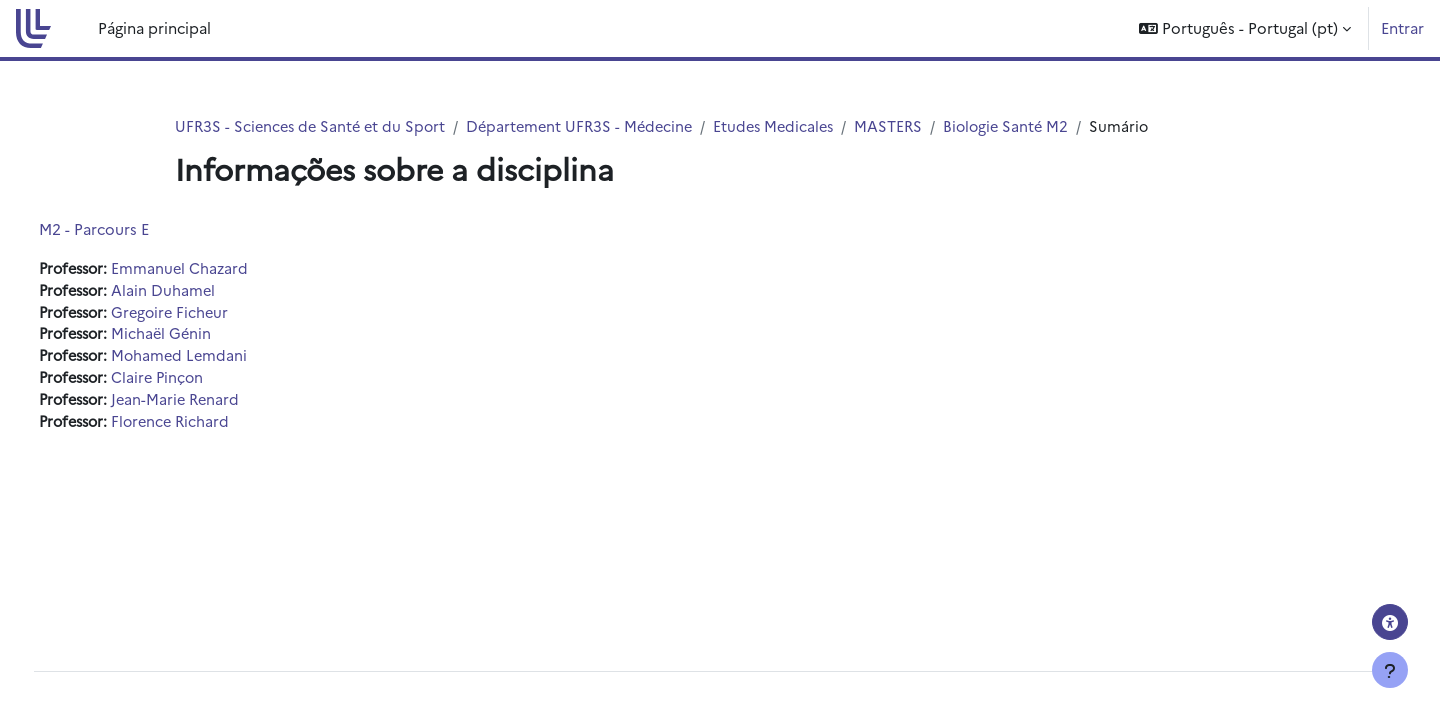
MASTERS (908, 126)
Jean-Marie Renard (220, 404)
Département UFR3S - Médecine (590, 126)
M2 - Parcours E (131, 229)
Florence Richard (215, 426)
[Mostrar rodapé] (1390, 670)
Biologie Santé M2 (1028, 126)
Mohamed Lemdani (223, 359)
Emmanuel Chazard (223, 269)
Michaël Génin (205, 336)
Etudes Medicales (790, 126)
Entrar (1402, 27)
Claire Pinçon (201, 381)
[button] (1245, 28)
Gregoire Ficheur (214, 314)
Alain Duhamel (206, 291)
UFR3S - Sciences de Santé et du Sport (314, 126)
